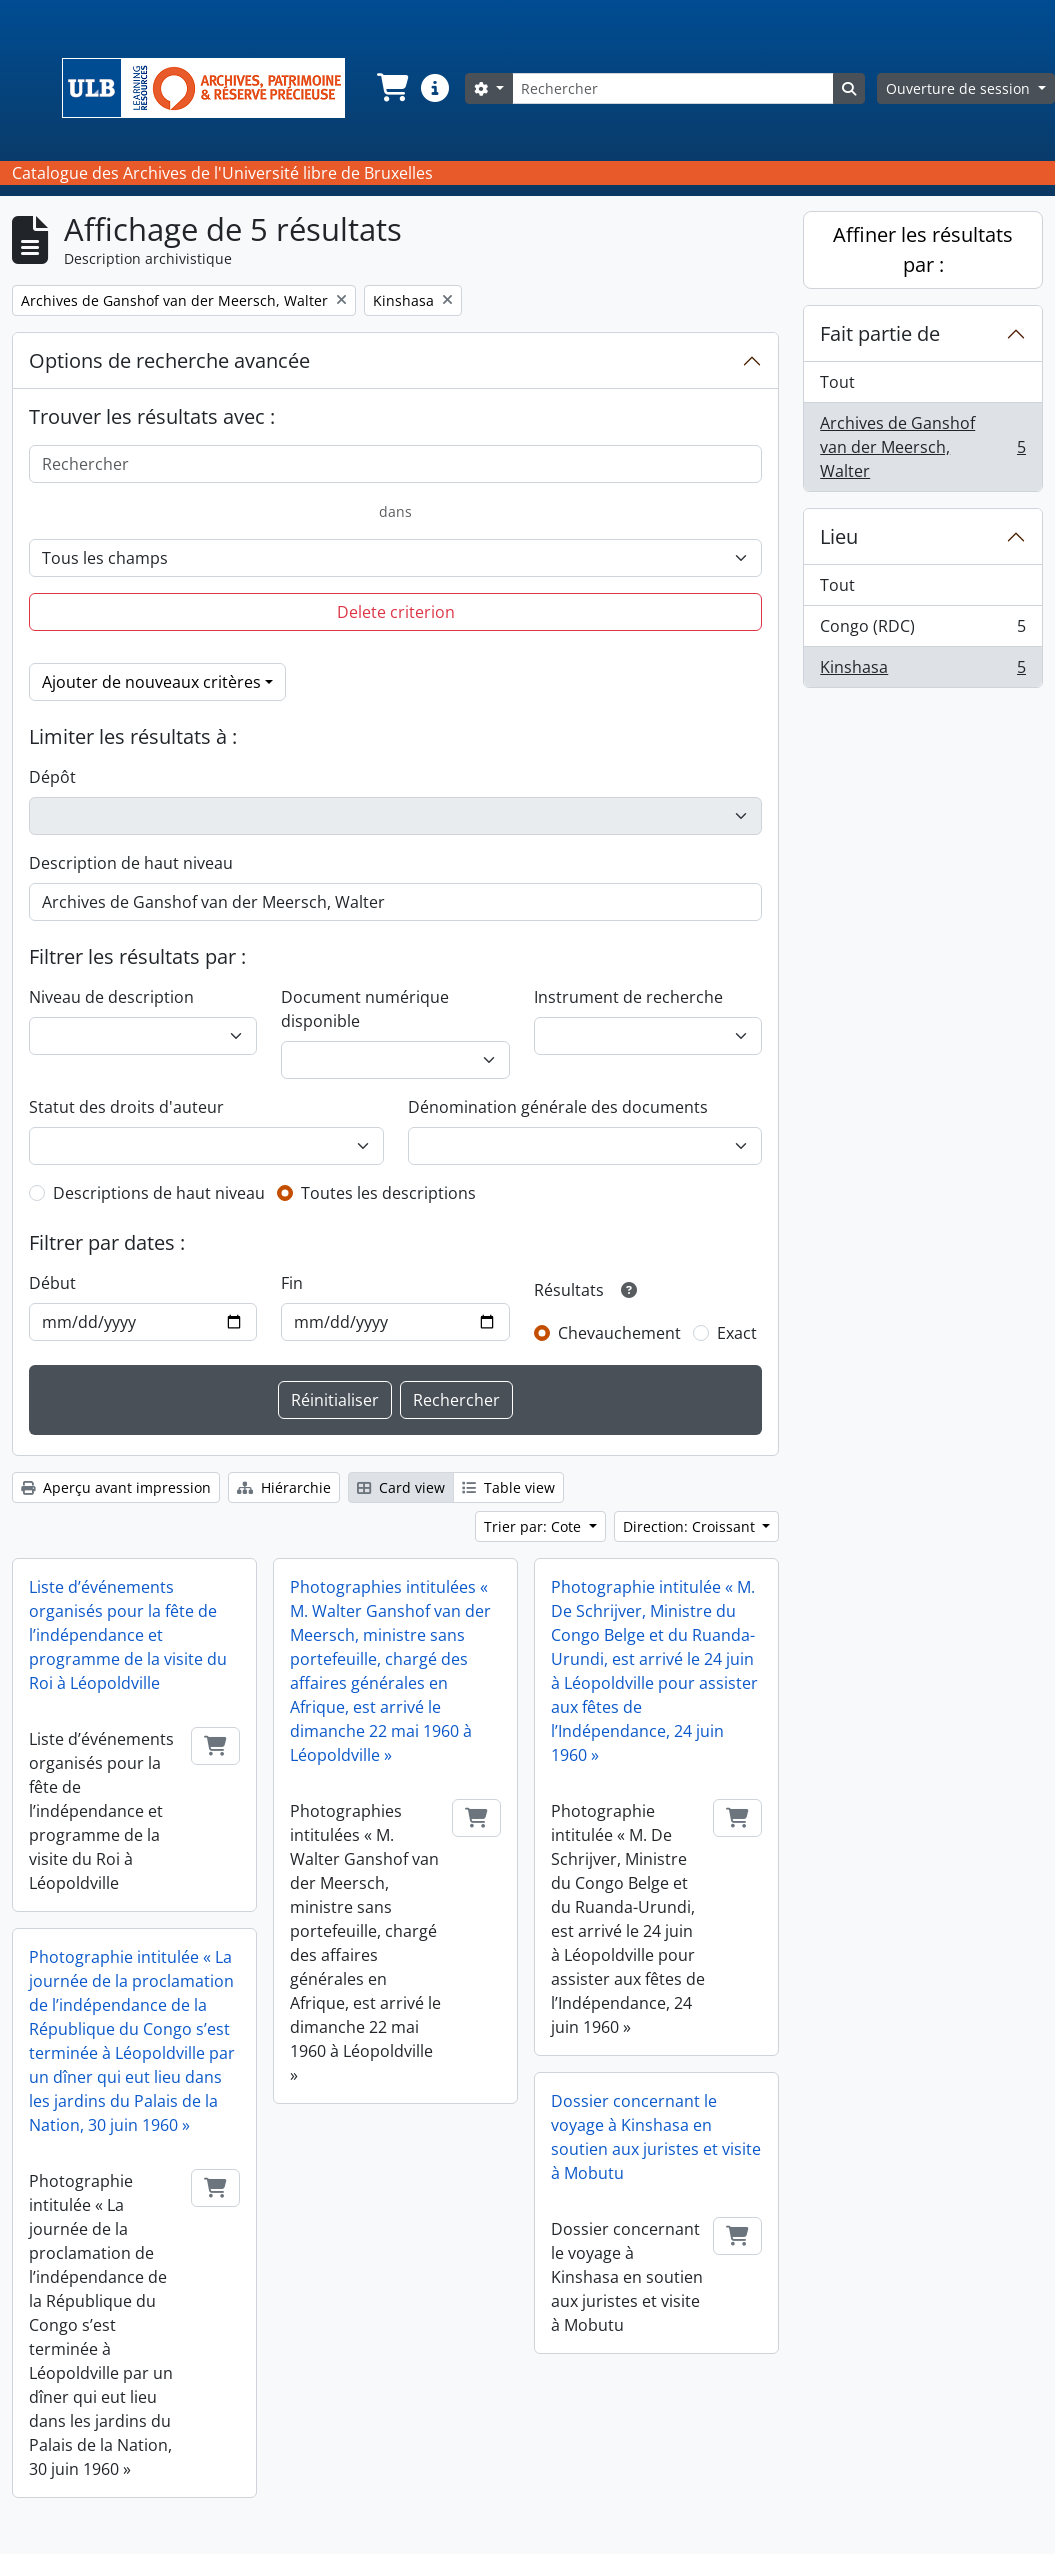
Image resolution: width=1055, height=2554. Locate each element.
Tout (837, 382)
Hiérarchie (284, 1487)
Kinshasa (922, 671)
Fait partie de (880, 333)
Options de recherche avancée (169, 360)
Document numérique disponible (365, 1009)
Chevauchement (619, 1333)
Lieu (839, 536)
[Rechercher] (673, 88)
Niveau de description (111, 997)
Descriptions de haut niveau (159, 1193)
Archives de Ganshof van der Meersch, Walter (922, 447)
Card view (401, 1487)
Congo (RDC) (922, 630)
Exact (737, 1333)
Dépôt (52, 777)
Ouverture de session (960, 88)
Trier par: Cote (534, 1526)
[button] (391, 88)
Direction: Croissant (691, 1526)
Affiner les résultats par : (923, 249)
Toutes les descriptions (388, 1193)
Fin (292, 1283)
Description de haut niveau (131, 863)
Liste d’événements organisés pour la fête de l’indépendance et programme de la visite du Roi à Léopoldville (128, 1635)
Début (52, 1283)
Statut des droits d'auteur (126, 1107)
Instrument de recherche (628, 997)
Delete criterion (396, 612)
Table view (508, 1487)
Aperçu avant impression (116, 1487)
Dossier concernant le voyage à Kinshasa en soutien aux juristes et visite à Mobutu (656, 2137)
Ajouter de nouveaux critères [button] (151, 682)
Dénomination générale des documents (558, 1107)
